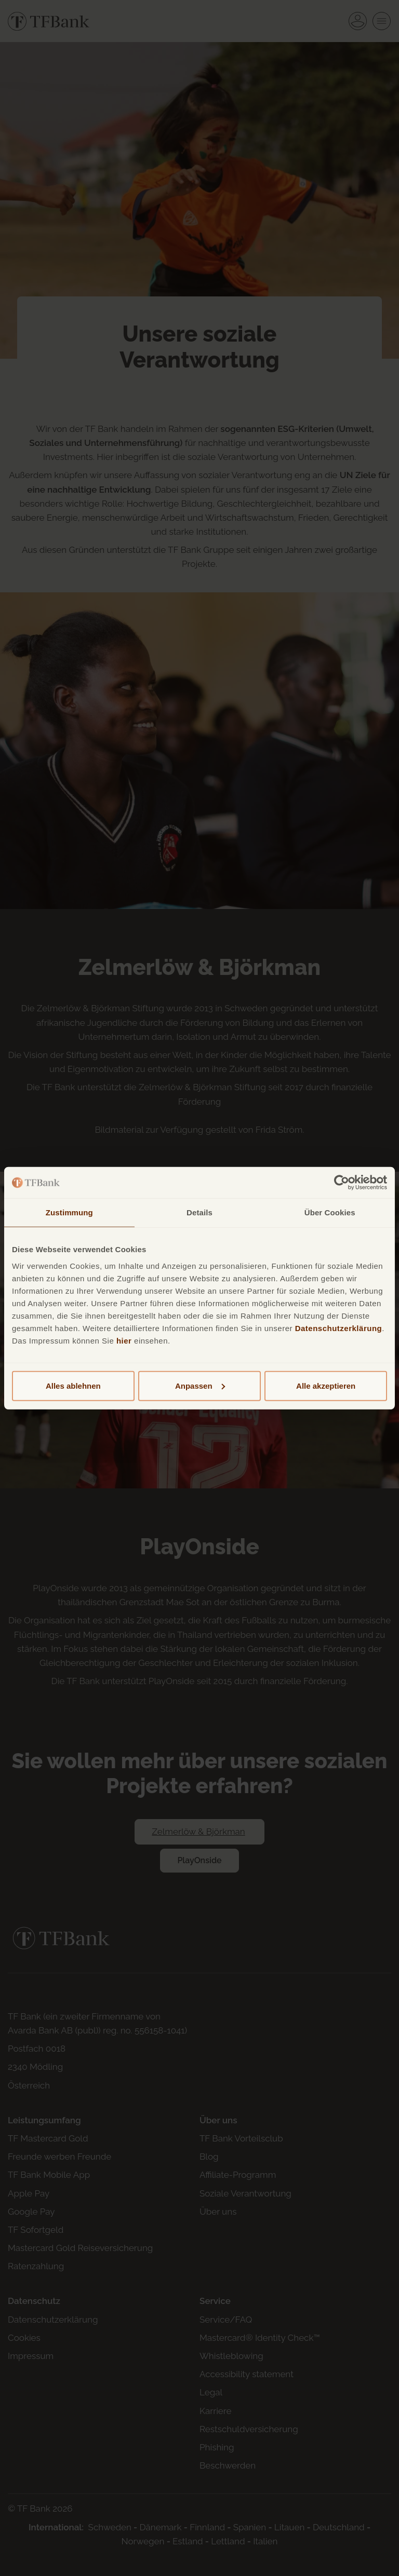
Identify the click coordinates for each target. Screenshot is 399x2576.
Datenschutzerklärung (338, 1327)
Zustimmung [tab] (69, 1212)
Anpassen (200, 1385)
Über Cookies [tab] (329, 1212)
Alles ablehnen (73, 1385)
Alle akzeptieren (325, 1385)
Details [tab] (199, 1212)
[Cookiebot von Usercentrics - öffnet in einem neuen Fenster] (341, 1182)
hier (124, 1340)
